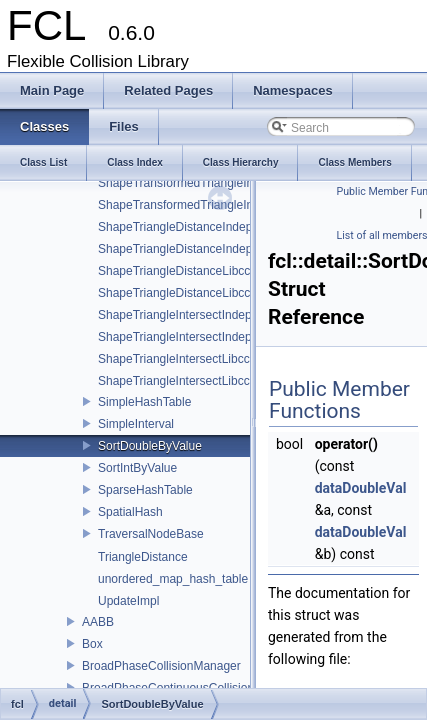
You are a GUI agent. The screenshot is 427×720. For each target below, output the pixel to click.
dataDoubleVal (361, 488)
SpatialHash (130, 512)
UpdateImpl (128, 601)
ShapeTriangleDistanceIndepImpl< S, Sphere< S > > (238, 249)
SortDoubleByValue (150, 446)
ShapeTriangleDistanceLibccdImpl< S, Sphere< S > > (240, 293)
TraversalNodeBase (151, 534)
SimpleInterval (136, 424)
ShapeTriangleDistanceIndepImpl (186, 227)
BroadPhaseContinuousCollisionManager (191, 688)
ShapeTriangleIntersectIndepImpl (186, 315)
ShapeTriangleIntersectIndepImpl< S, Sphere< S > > (237, 337)
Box (92, 644)
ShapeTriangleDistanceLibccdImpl (189, 271)
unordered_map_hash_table (173, 579)
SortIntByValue (137, 468)
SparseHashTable (145, 490)
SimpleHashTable (144, 402)
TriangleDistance (143, 557)
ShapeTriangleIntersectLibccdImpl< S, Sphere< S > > (240, 381)
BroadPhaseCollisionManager (161, 666)
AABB (98, 622)
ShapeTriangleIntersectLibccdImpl (188, 359)
